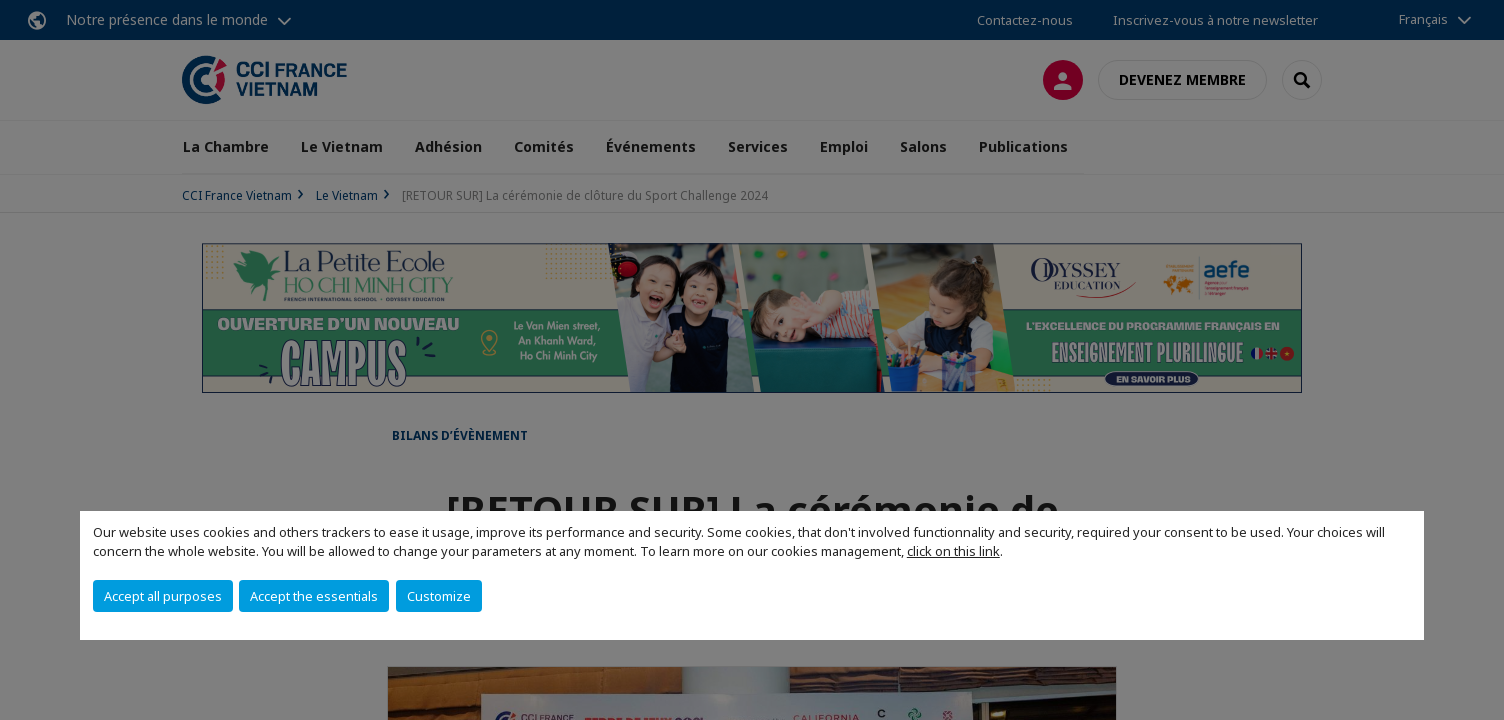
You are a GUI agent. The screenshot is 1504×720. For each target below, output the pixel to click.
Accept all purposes (163, 596)
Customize (439, 596)
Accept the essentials (314, 596)
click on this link (953, 551)
